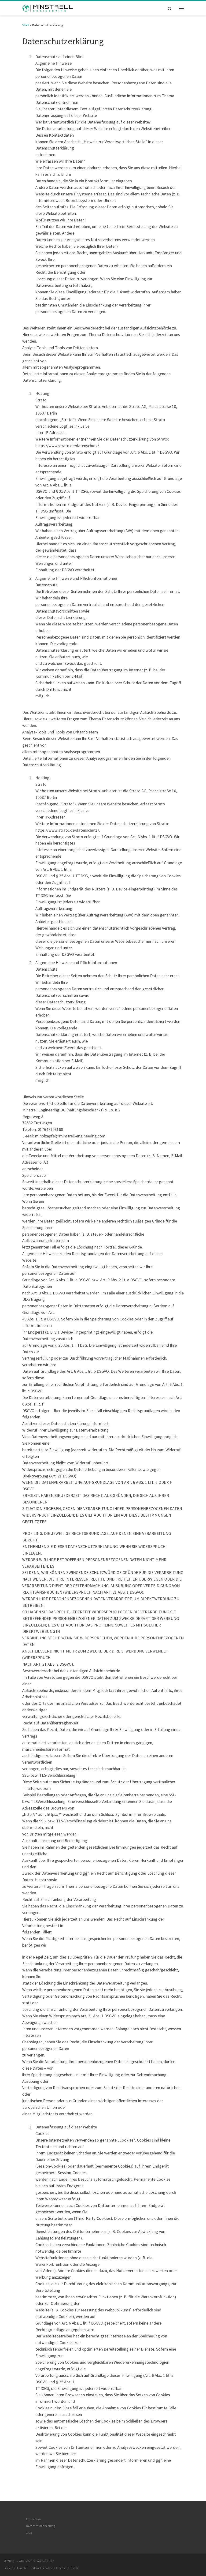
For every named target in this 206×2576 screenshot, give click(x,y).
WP (26, 2568)
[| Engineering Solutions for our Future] (51, 7)
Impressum (33, 2519)
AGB (29, 2533)
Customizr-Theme (67, 2568)
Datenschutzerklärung (40, 2526)
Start (25, 25)
